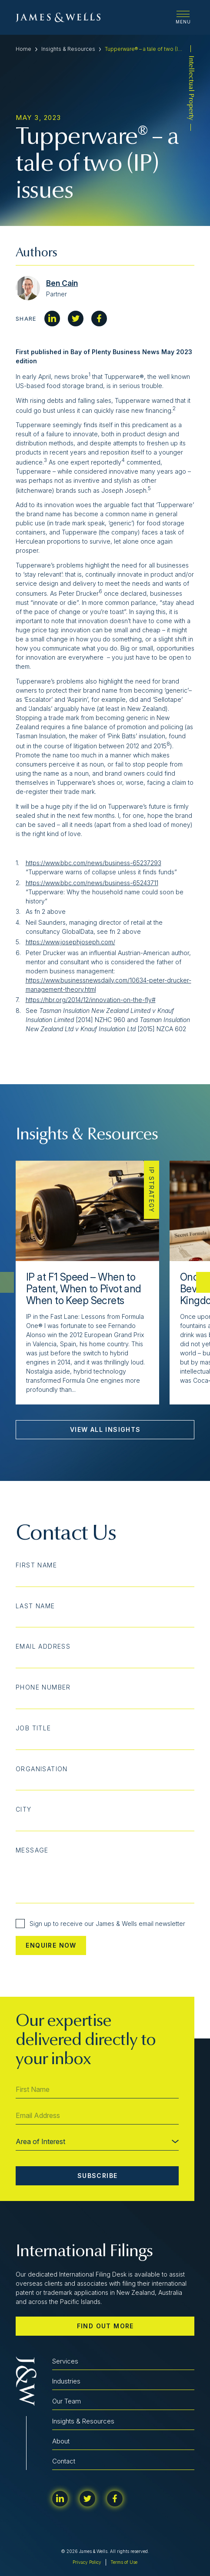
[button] (203, 1282)
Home (23, 49)
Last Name (35, 1606)
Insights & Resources (68, 49)
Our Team (66, 2401)
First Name (36, 1565)
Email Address (43, 1646)
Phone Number (43, 1687)
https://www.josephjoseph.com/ (70, 942)
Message (32, 1850)
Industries (66, 2381)
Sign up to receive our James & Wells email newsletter (100, 1923)
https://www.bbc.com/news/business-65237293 (93, 862)
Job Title (33, 1728)
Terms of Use (123, 2562)
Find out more (105, 2326)
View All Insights (105, 1429)
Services (65, 2361)
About (61, 2441)
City (24, 1809)
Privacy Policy (87, 2562)
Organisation (42, 1769)
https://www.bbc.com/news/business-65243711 (92, 882)
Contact (63, 2461)
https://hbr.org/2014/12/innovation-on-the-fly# (91, 999)
